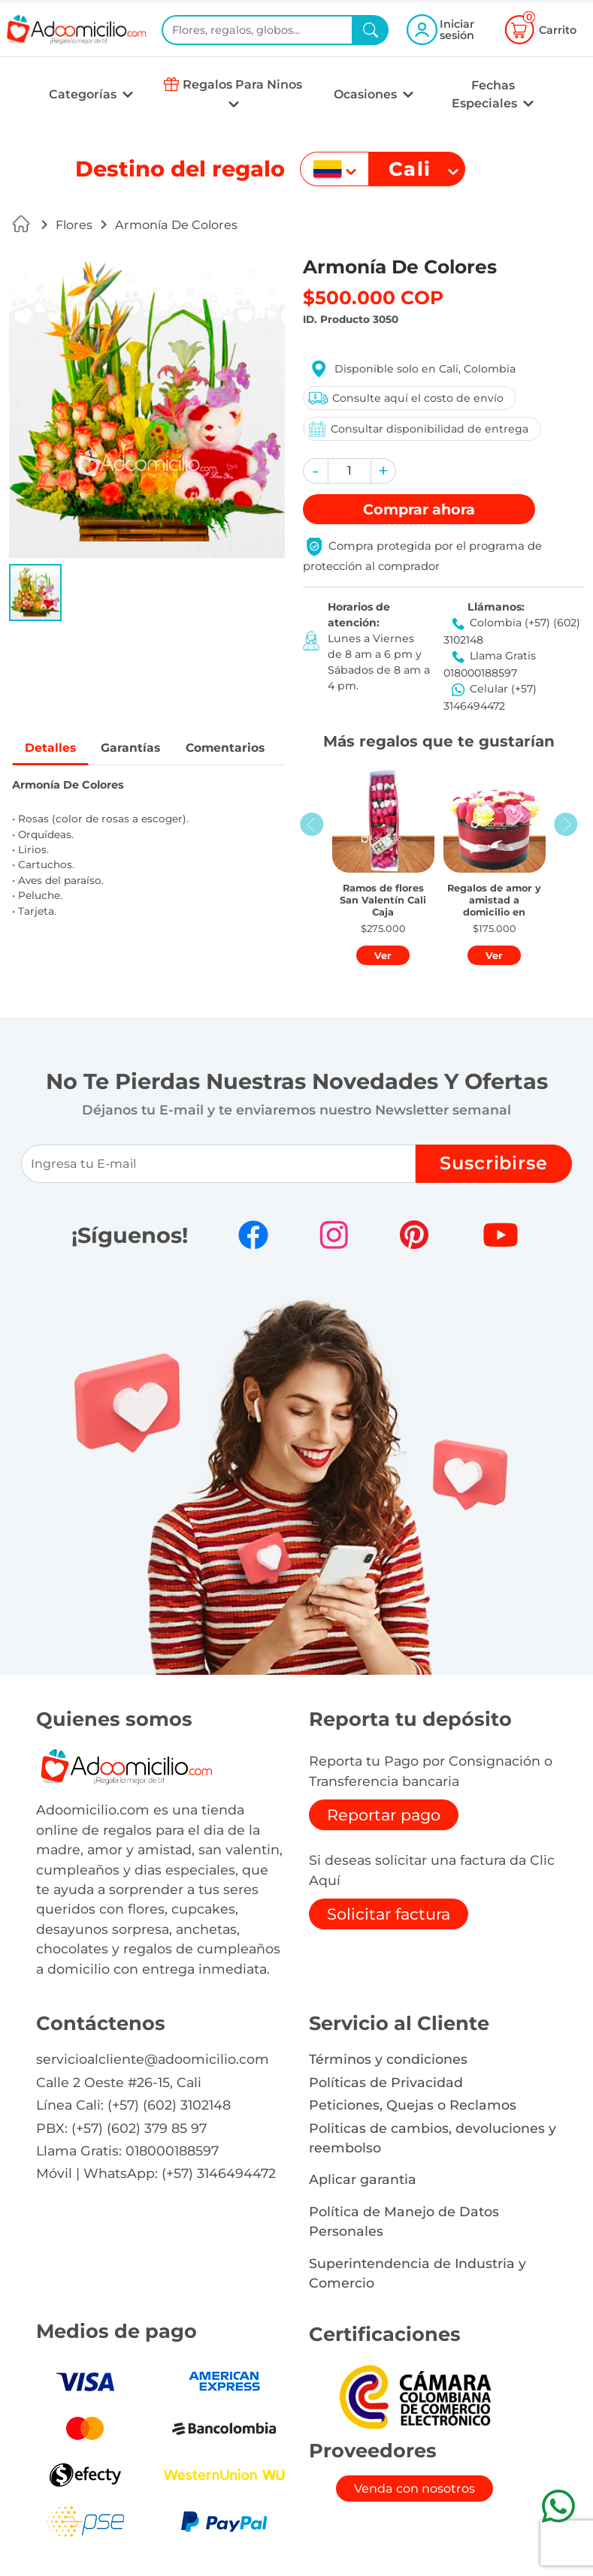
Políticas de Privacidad (386, 2082)
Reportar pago (383, 1814)
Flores (74, 225)
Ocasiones (367, 94)
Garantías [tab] (132, 748)
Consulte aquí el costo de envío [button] (405, 398)
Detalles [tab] (51, 748)
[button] (35, 592)
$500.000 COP (373, 297)
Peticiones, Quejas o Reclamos (412, 2105)
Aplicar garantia (362, 2179)
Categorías (84, 94)
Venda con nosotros (414, 2488)
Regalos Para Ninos (242, 84)
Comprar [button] (419, 509)
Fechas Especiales (486, 94)
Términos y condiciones (388, 2059)
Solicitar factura (388, 1914)
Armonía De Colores (176, 225)
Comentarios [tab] (228, 748)
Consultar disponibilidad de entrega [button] (417, 429)
